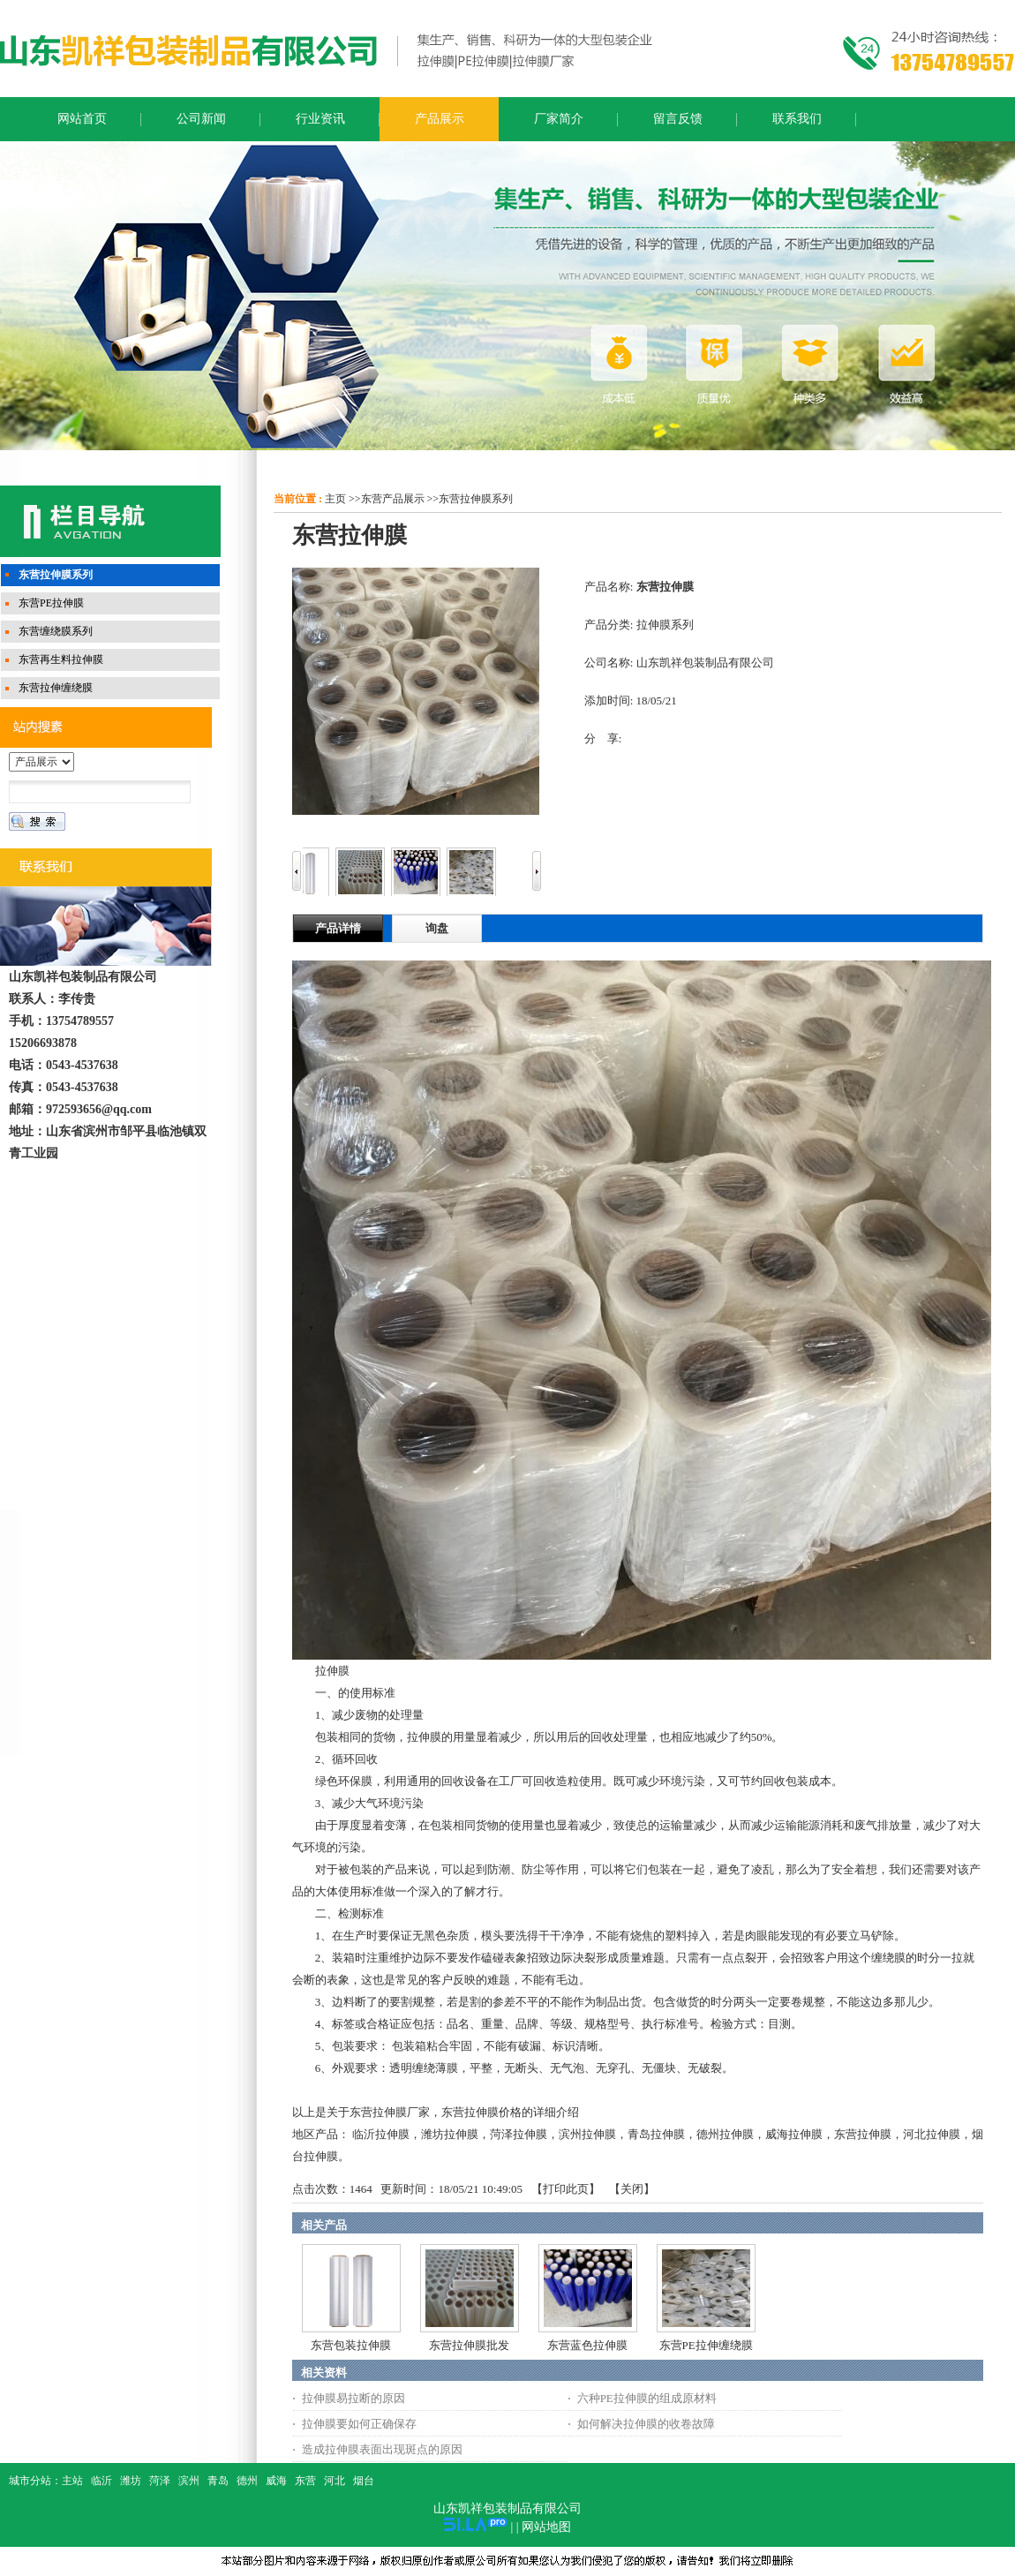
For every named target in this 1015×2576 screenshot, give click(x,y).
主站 (72, 2480)
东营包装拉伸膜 (351, 2345)
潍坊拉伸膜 (449, 2134)
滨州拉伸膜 (587, 2134)
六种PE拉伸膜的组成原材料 (647, 2398)
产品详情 (338, 928)
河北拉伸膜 (931, 2134)
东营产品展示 (393, 499)
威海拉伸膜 (794, 2134)
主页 (335, 499)
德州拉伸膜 (725, 2134)
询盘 (436, 928)
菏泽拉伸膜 (518, 2134)
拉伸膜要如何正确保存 (359, 2423)
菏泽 (159, 2480)
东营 (305, 2480)
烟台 (363, 2480)
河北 (334, 2480)
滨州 (188, 2480)
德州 (247, 2480)
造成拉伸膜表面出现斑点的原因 (382, 2449)
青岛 (218, 2480)
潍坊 (130, 2480)
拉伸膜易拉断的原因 (353, 2398)
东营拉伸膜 (862, 2134)
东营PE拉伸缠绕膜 (706, 2345)
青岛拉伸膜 (656, 2134)
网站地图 (546, 2527)
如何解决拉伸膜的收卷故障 (646, 2423)
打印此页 (566, 2189)
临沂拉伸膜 (381, 2134)
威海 (276, 2480)
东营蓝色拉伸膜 (587, 2345)
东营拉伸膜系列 (476, 499)
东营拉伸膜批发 (469, 2345)
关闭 (631, 2189)
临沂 (101, 2480)
